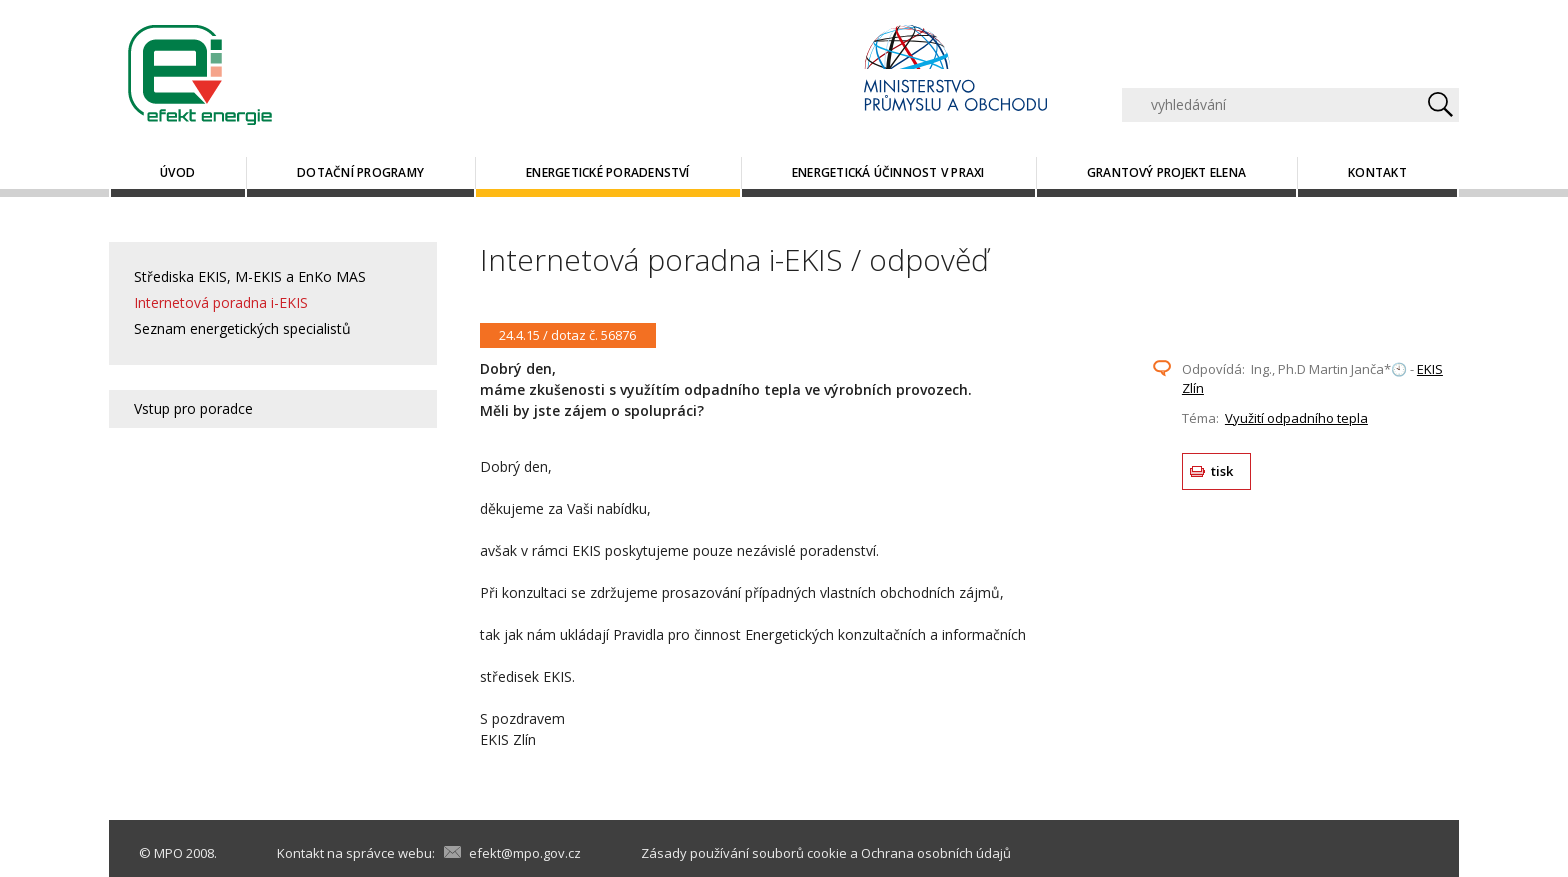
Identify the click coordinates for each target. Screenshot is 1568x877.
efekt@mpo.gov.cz (525, 853)
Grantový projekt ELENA (1166, 172)
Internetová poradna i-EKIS (221, 302)
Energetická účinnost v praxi (888, 172)
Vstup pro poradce (193, 408)
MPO (168, 853)
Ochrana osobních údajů (936, 853)
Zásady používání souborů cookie (744, 853)
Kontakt (1377, 172)
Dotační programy (360, 172)
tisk (1222, 471)
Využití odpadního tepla (1296, 418)
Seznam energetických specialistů (242, 328)
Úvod (177, 172)
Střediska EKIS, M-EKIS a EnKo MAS (250, 276)
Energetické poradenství (608, 172)
